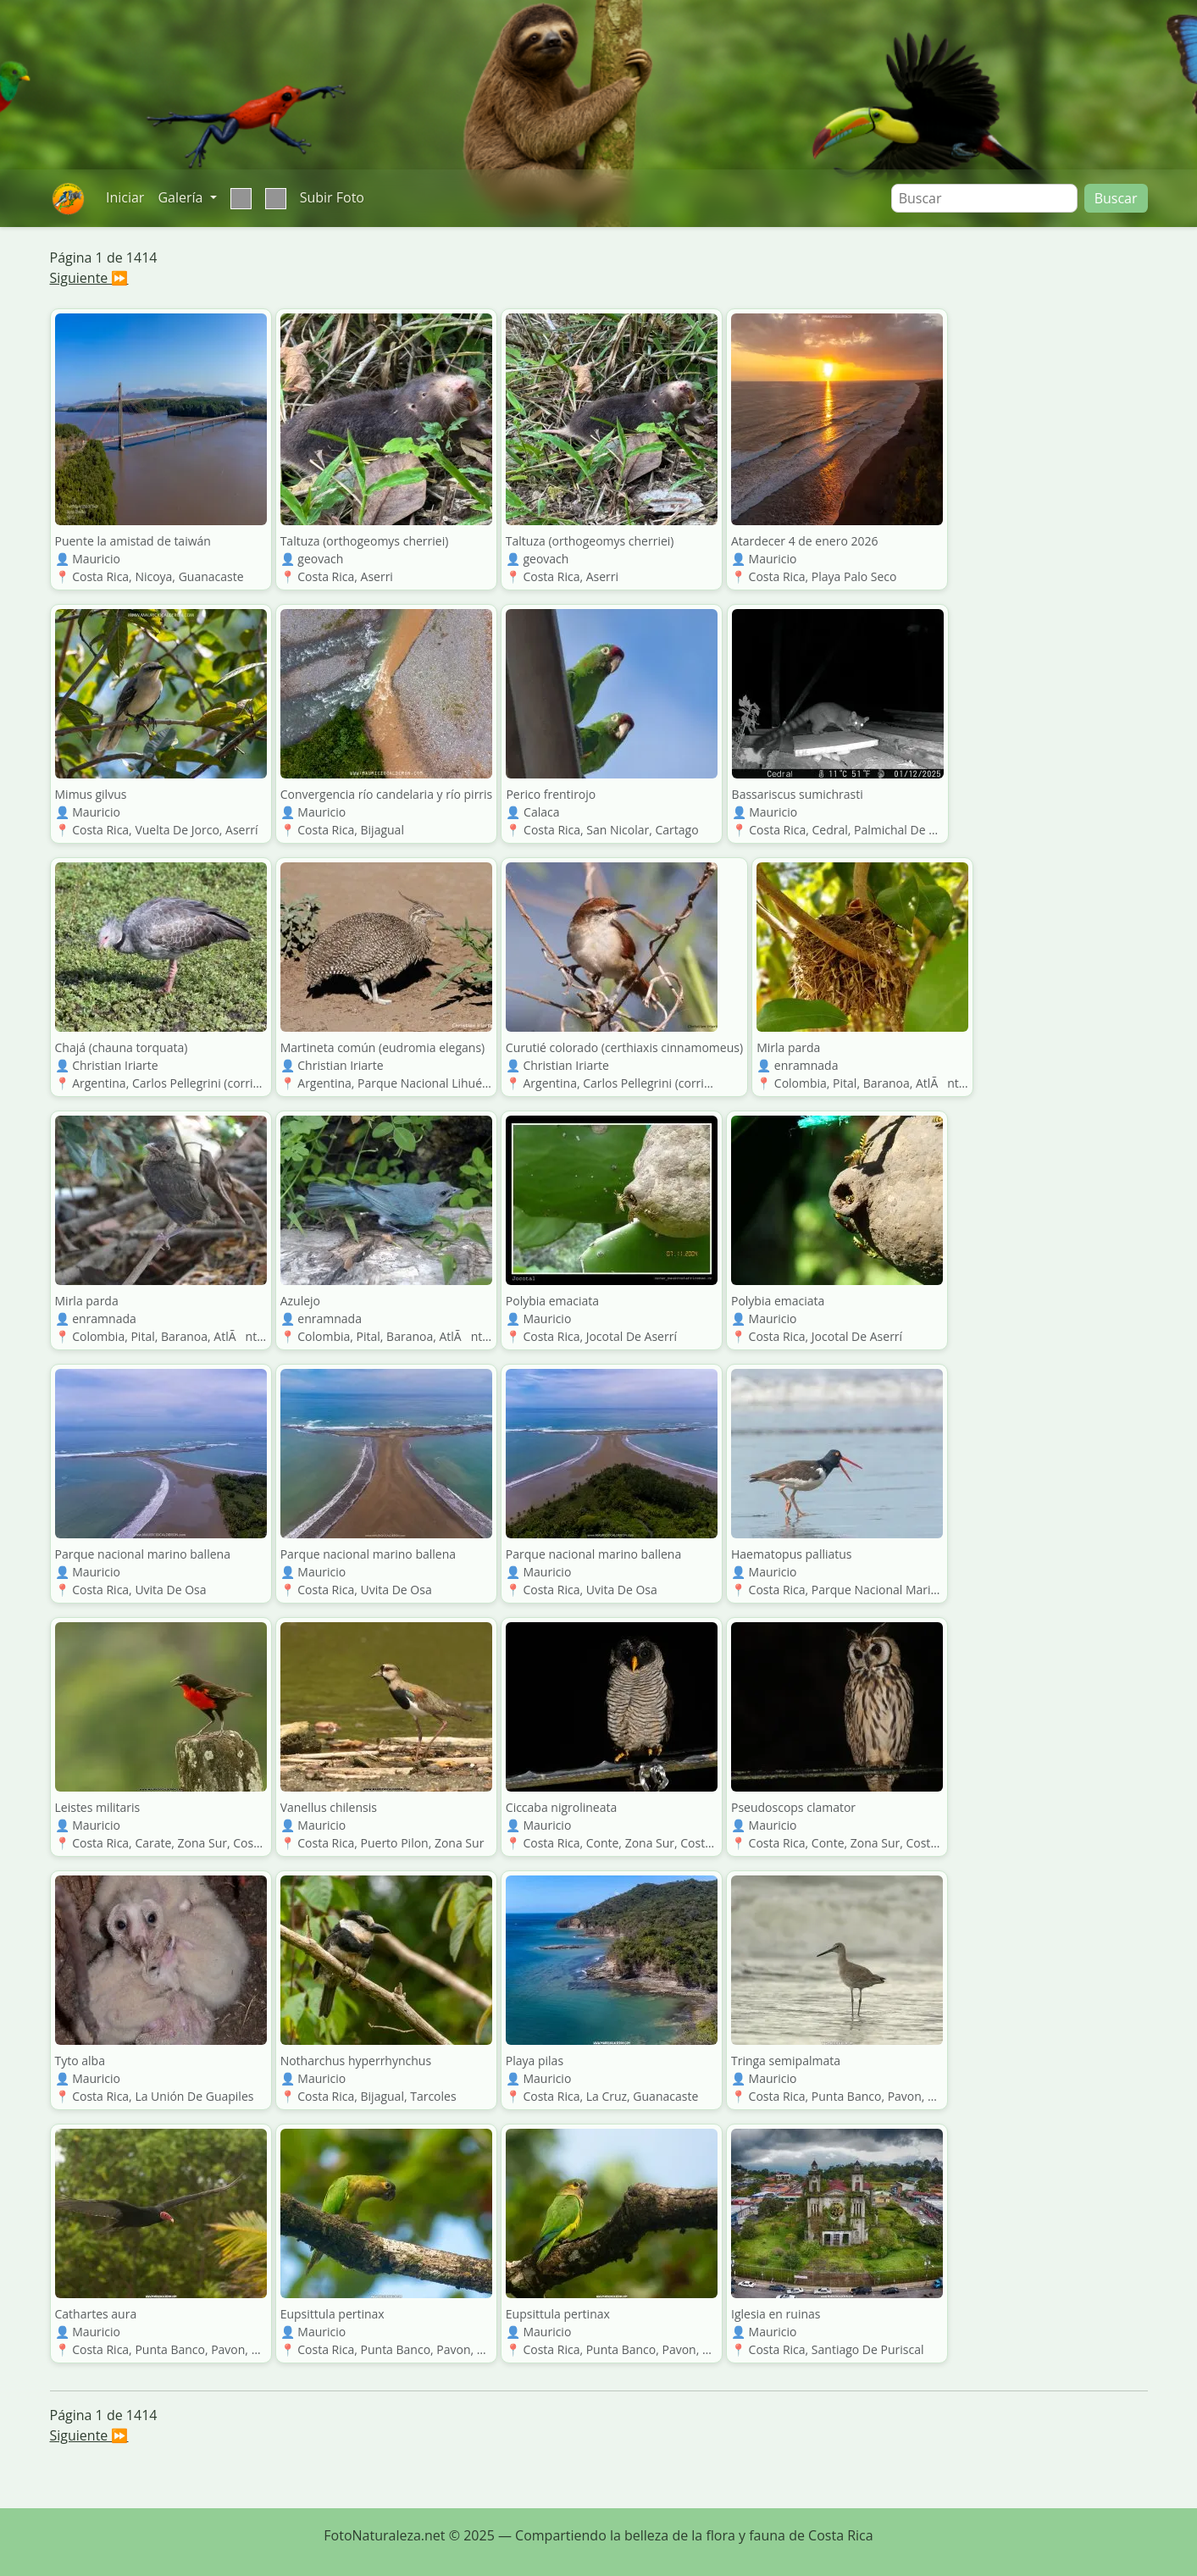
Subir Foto (332, 197)
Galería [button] (182, 197)
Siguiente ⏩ (89, 278)
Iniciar (125, 197)
